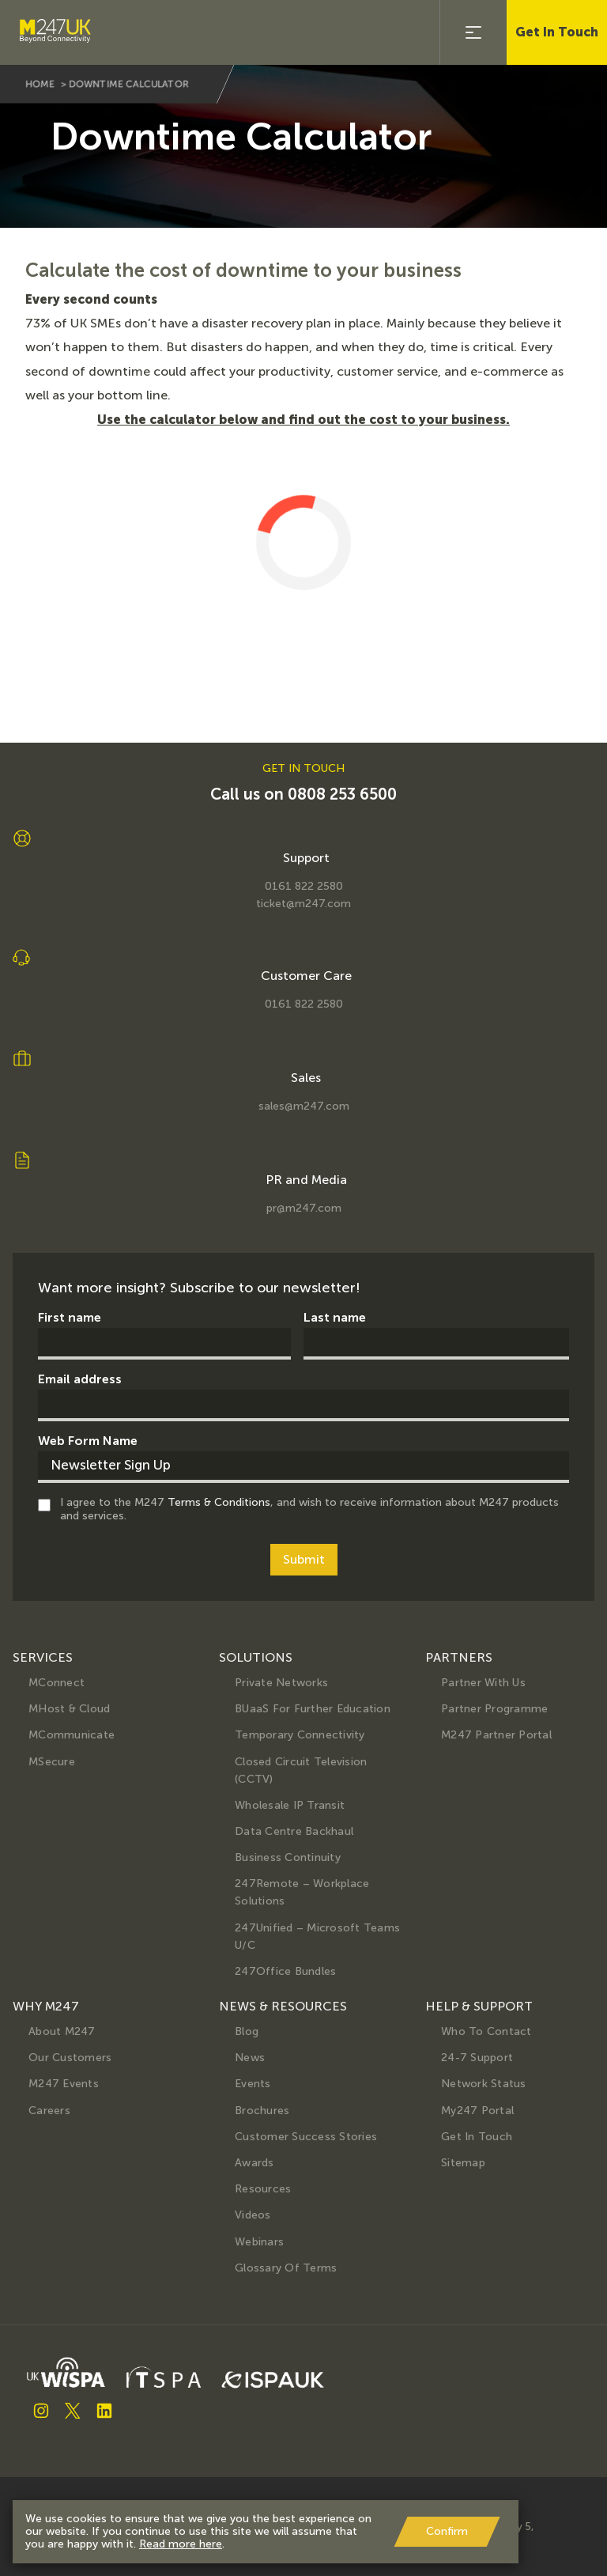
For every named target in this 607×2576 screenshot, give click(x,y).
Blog (246, 2031)
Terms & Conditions (219, 1502)
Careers (49, 2110)
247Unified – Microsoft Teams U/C (317, 1936)
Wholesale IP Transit (290, 1805)
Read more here (180, 2544)
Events (253, 2083)
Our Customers (69, 2057)
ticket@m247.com (303, 904)
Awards (254, 2162)
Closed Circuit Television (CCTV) (301, 1770)
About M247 (62, 2031)
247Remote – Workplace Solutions (302, 1892)
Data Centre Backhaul (294, 1831)
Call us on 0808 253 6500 (303, 794)
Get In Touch (556, 32)
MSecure (51, 1761)
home (40, 83)
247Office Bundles (285, 1971)
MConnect (56, 1682)
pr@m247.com (303, 1208)
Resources (263, 2189)
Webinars (259, 2242)
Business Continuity (288, 1857)
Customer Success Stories (306, 2136)
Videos (253, 2215)
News (250, 2057)
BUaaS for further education (312, 1708)
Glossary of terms (286, 2268)
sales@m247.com (303, 1106)
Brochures (262, 2110)
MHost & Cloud (69, 1708)
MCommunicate (71, 1735)
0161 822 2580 (304, 886)
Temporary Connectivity (300, 1735)
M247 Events (63, 2083)
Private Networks (281, 1682)
